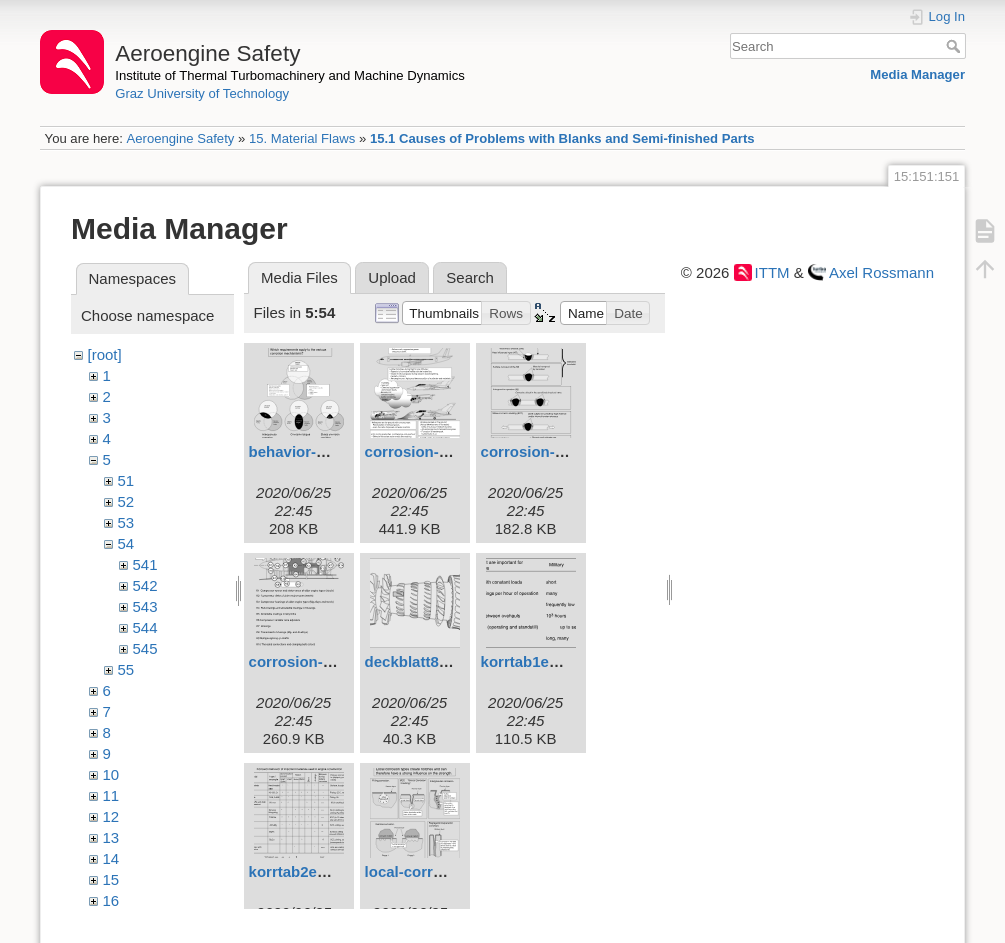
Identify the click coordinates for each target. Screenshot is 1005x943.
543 (145, 606)
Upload (392, 277)
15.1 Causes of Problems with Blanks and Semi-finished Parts (562, 138)
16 (111, 900)
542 (145, 585)
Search (955, 46)
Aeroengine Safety (180, 138)
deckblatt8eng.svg (430, 661)
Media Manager (917, 74)
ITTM (772, 272)
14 (111, 858)
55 (126, 669)
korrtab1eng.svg (539, 661)
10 (111, 774)
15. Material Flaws (302, 138)
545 (145, 648)
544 (145, 627)
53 (126, 522)
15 (111, 879)
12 (111, 816)
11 (111, 795)
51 (126, 480)
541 (145, 564)
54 (126, 543)
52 (126, 501)
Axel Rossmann (881, 272)
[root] (105, 354)
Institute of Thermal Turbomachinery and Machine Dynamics (290, 75)
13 (111, 837)
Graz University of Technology (202, 93)
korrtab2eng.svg (307, 871)
